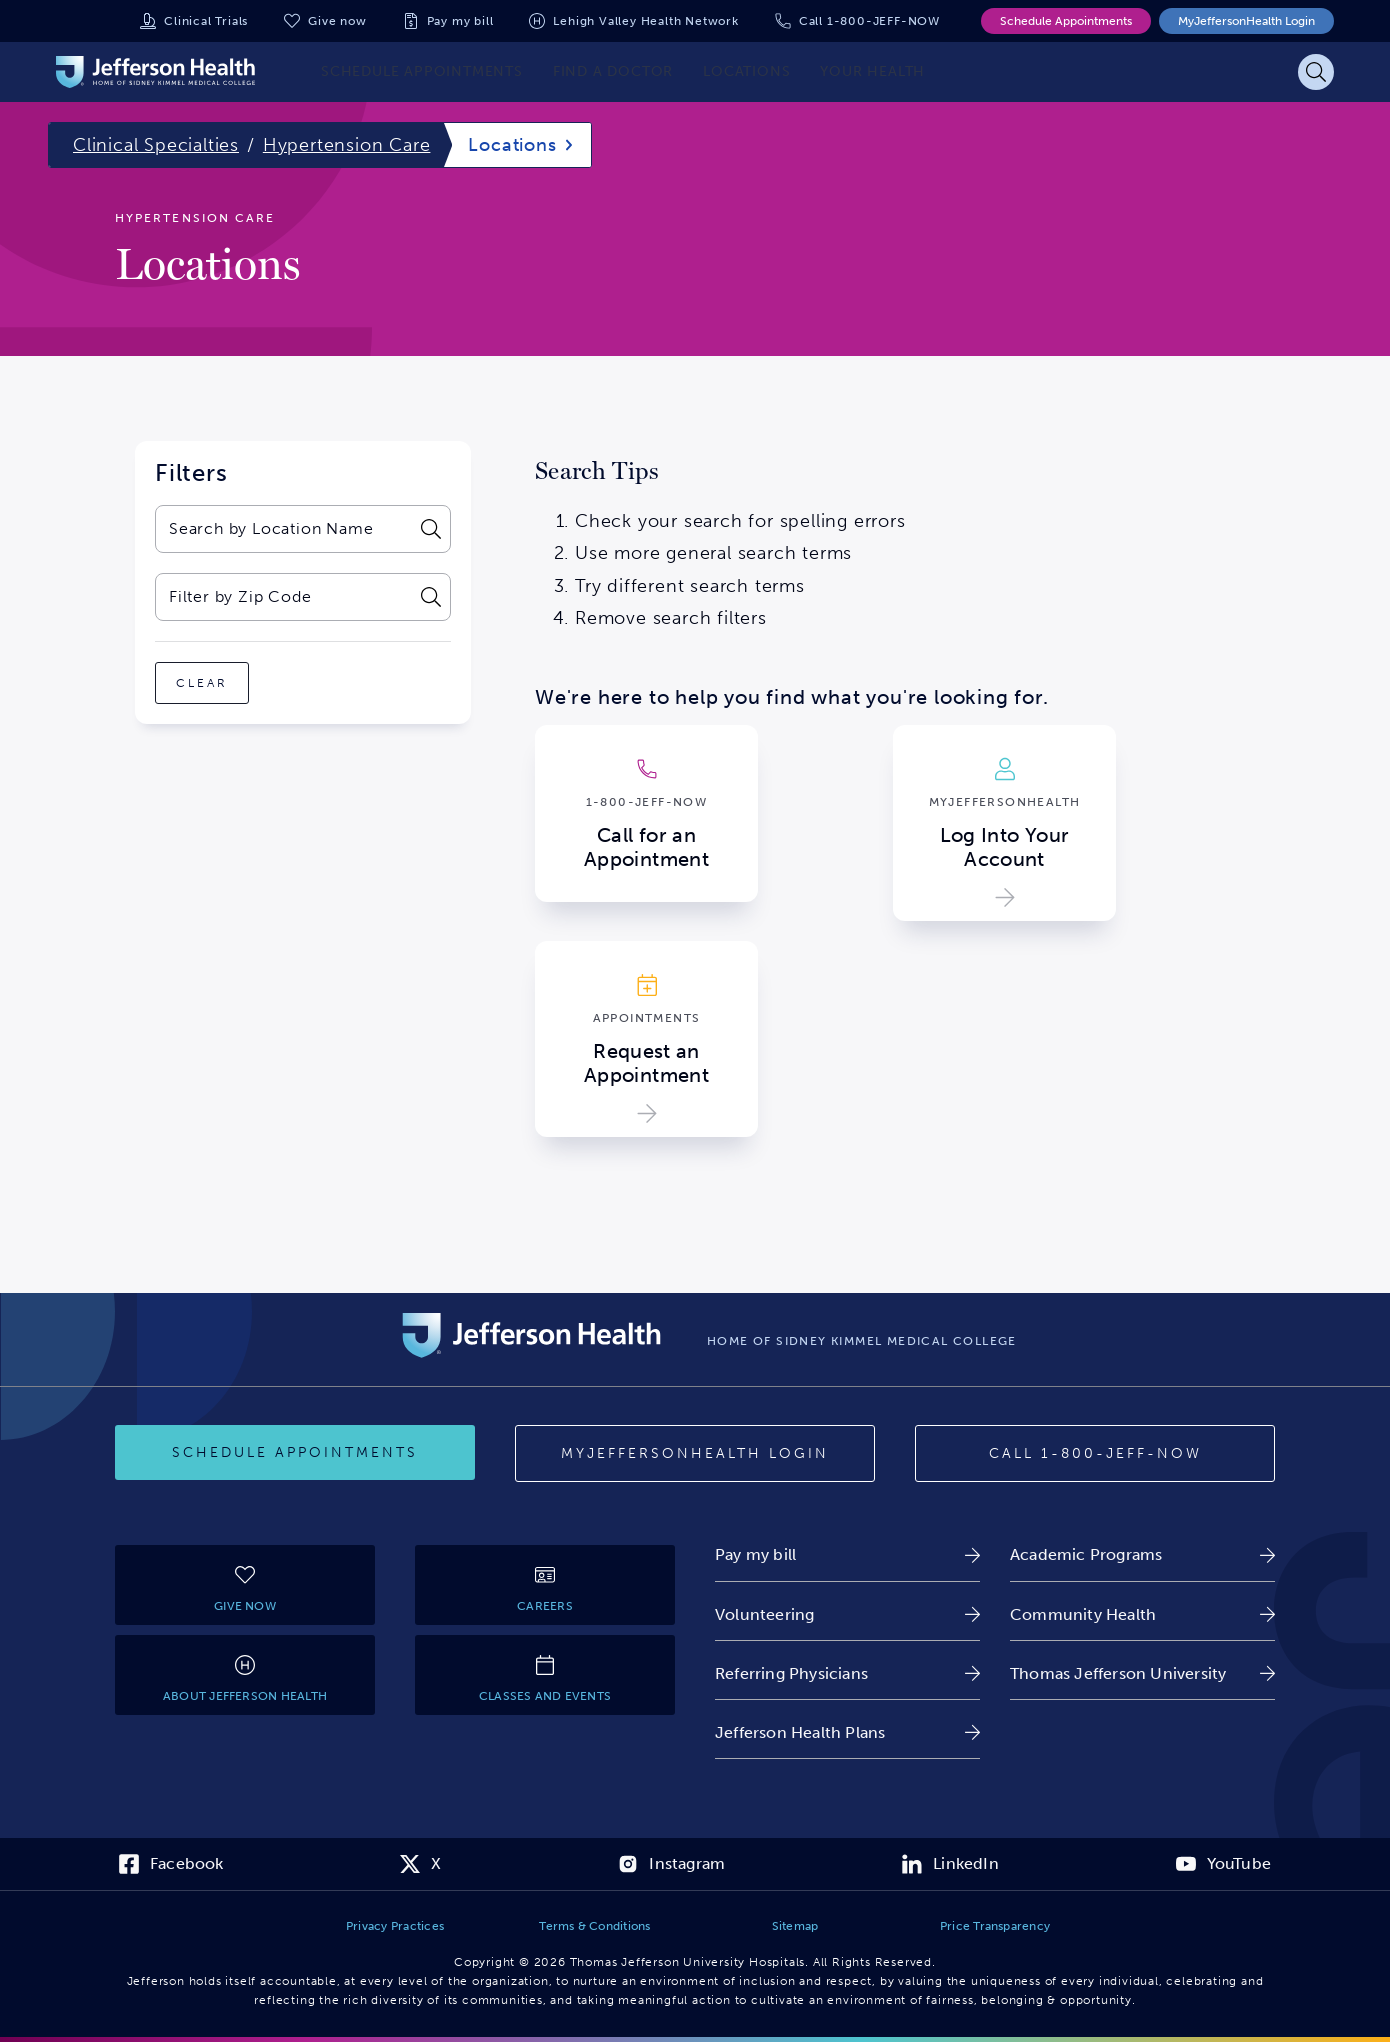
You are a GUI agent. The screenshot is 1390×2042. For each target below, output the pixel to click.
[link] (847, 1554)
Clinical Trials (206, 21)
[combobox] (282, 529)
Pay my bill (460, 21)
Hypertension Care (347, 145)
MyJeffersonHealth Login (1246, 21)
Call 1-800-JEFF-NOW (869, 21)
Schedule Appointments (1066, 21)
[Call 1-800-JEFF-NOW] (1095, 1454)
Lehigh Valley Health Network (645, 21)
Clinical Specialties (156, 145)
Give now (337, 21)
